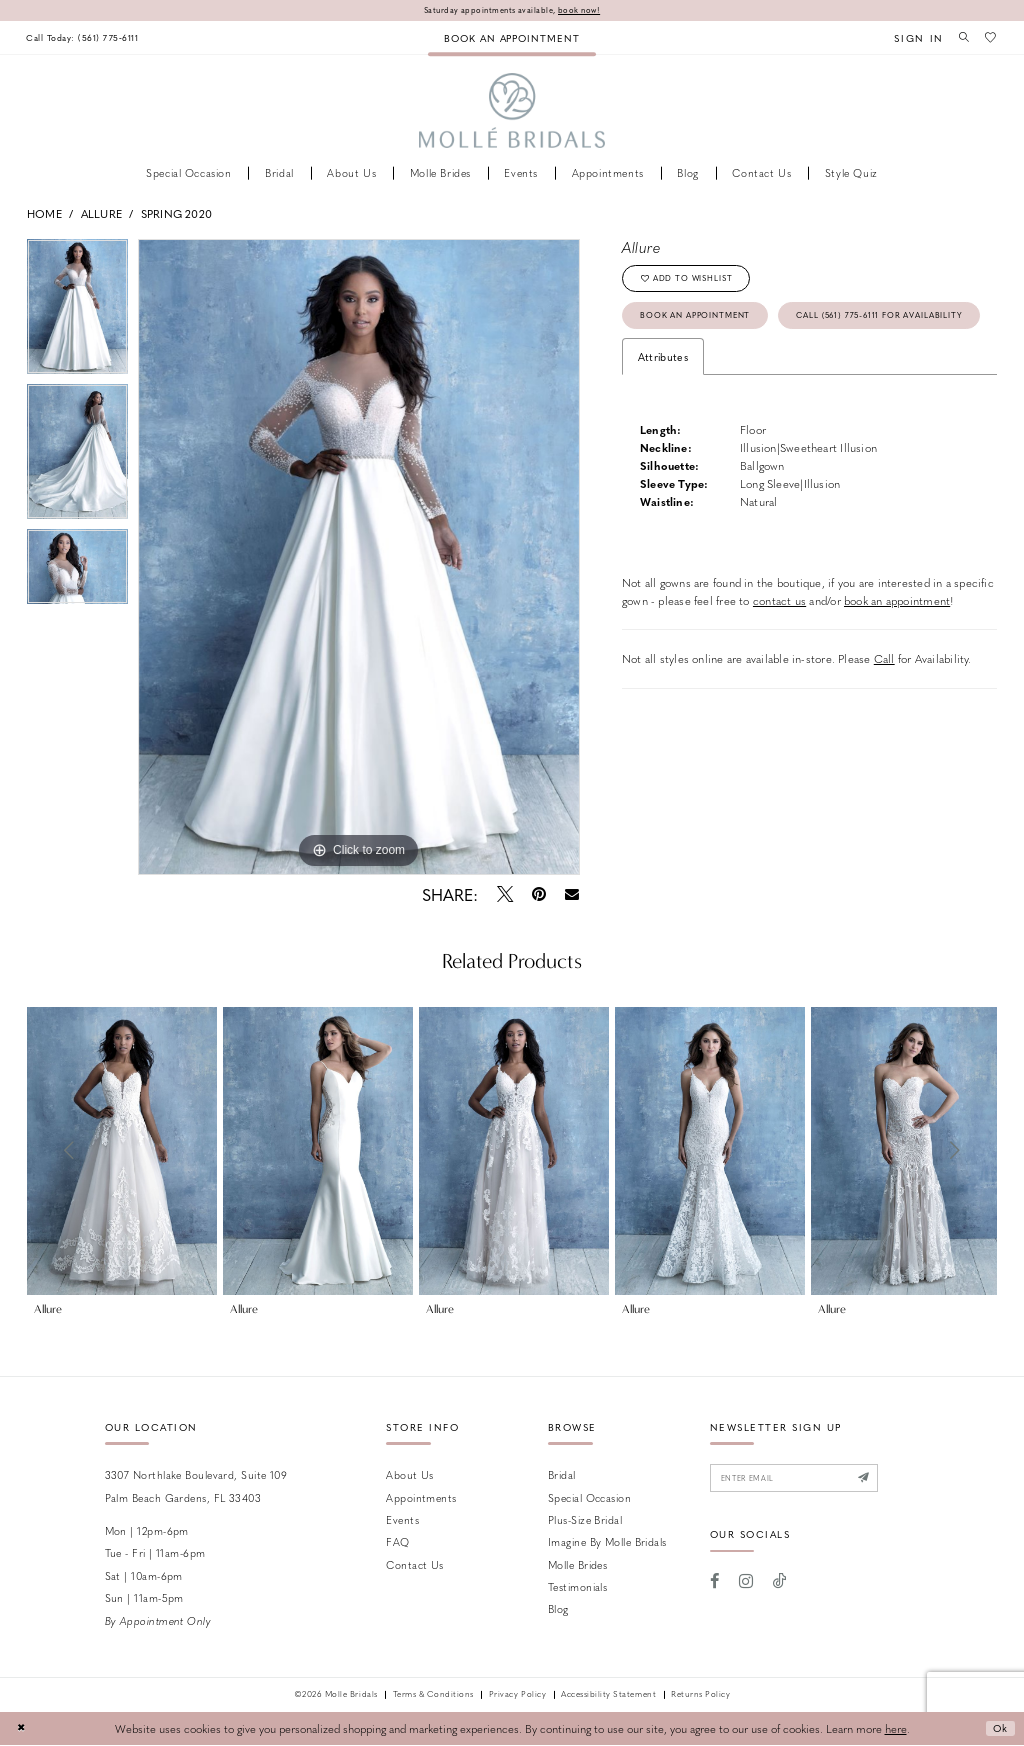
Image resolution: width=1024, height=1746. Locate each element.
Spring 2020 (176, 214)
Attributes (663, 407)
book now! (587, 10)
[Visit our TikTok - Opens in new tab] (780, 1586)
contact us (779, 651)
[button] (912, 38)
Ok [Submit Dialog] (998, 1729)
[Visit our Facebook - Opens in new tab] (715, 1586)
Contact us (414, 1565)
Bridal (562, 1475)
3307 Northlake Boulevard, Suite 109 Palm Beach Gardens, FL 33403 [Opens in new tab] (196, 1486)
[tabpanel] (77, 312)
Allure (101, 214)
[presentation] (122, 1152)
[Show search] (960, 38)
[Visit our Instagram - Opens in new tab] (746, 1586)
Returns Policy (700, 1696)
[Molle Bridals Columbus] (512, 112)
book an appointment (897, 651)
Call (884, 710)
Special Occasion (589, 1498)
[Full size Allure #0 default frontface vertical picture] (359, 558)
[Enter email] (806, 1480)
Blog (558, 1610)
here (896, 1729)
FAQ (397, 1542)
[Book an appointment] (512, 38)
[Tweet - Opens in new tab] (504, 895)
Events (402, 1520)
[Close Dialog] (22, 1730)
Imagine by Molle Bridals (607, 1542)
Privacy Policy (517, 1696)
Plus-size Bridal (585, 1520)
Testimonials (577, 1587)
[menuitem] (88, 38)
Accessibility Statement (608, 1696)
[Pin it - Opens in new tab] (538, 895)
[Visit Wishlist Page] (990, 38)
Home (44, 214)
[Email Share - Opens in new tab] (572, 895)
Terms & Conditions (433, 1696)
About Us (410, 1475)
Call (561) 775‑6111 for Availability (739, 364)
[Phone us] (88, 38)
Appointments (421, 1498)
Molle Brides (577, 1565)
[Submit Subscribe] (885, 1480)
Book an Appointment (706, 322)
